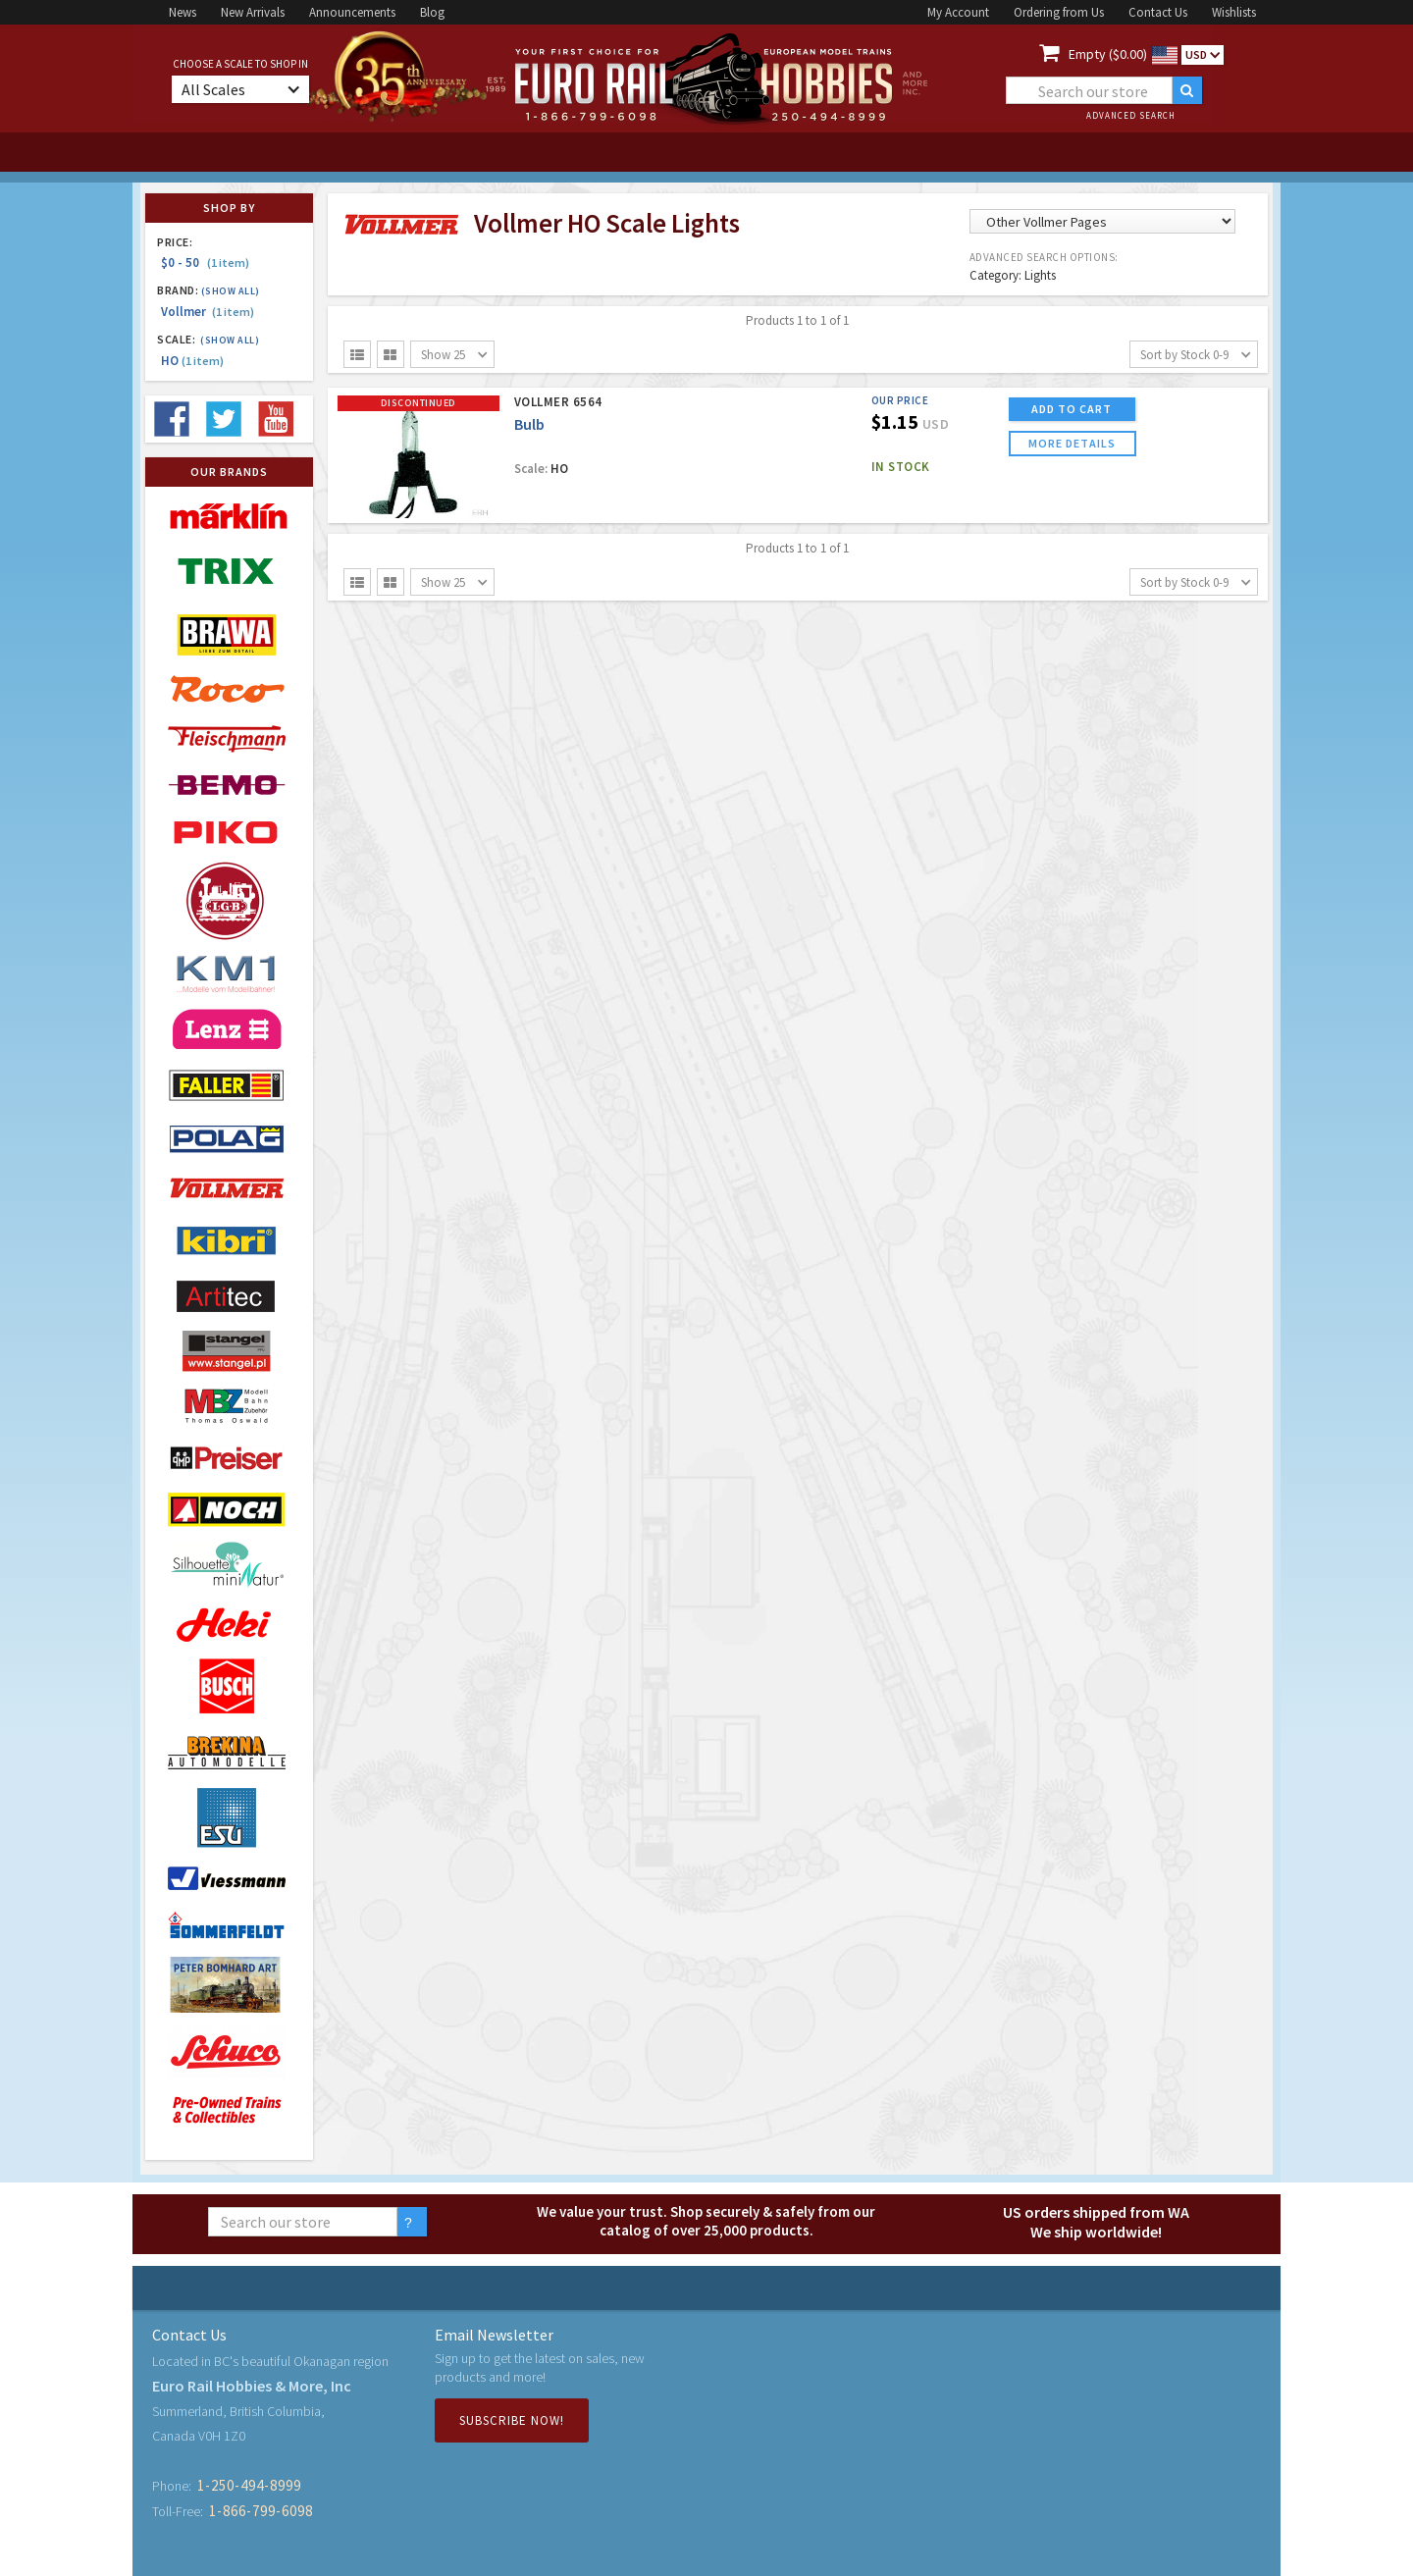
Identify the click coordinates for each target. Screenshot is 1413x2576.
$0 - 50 (205, 262)
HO (192, 360)
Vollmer (207, 311)
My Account (958, 12)
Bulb (529, 424)
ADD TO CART (1071, 408)
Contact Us (1157, 12)
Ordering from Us (1059, 12)
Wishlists (1234, 12)
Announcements (352, 12)
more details (1072, 443)
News (182, 12)
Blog (432, 12)
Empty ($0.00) (1108, 54)
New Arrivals (253, 12)
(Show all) (230, 291)
